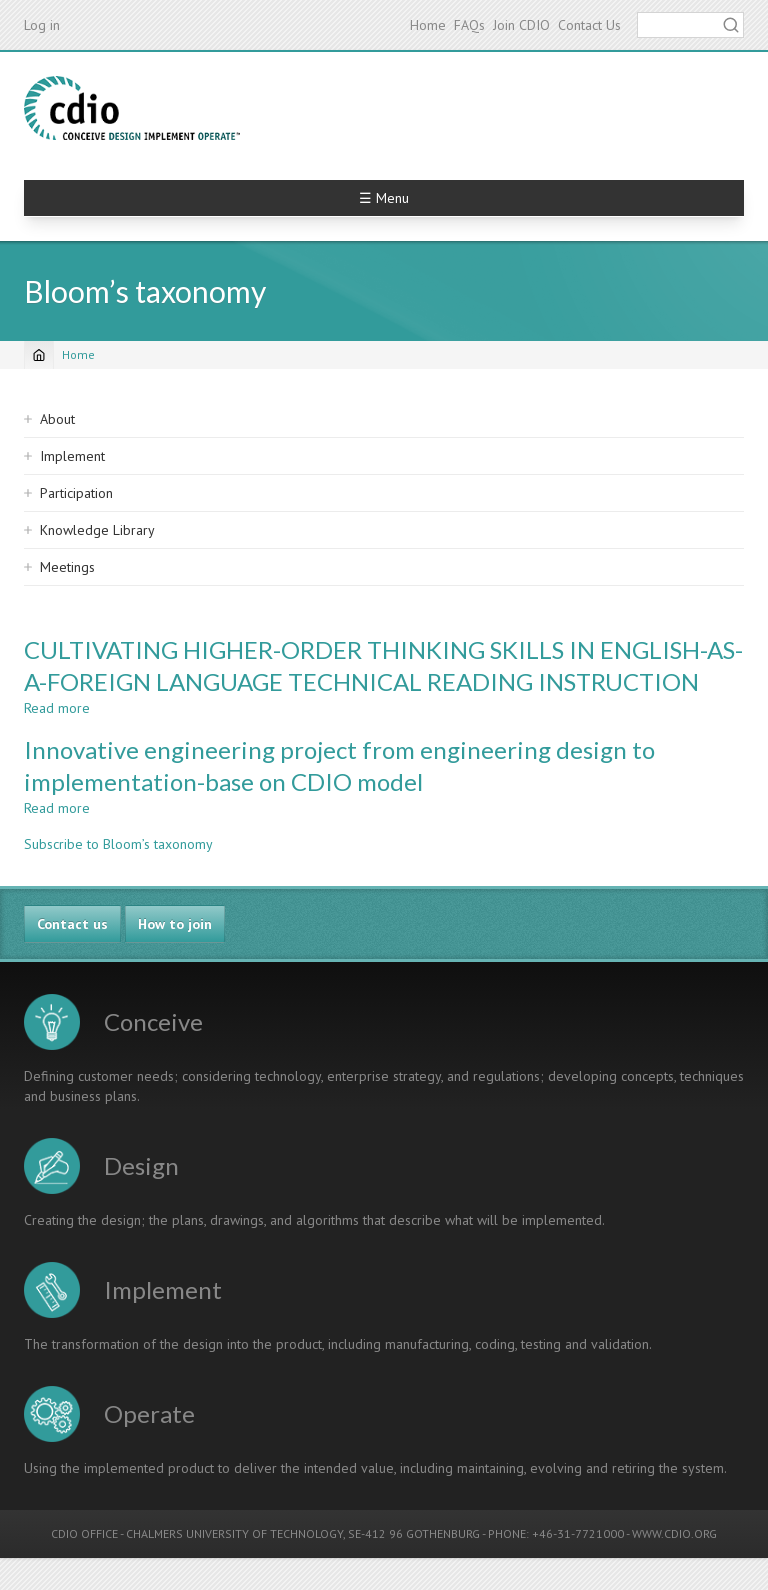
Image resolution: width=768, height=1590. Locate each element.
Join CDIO (521, 25)
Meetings (67, 567)
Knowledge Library (97, 530)
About (57, 419)
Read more (57, 708)
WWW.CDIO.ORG (674, 1533)
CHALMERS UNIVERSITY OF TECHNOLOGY (234, 1533)
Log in (42, 25)
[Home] (39, 355)
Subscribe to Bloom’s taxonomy (118, 844)
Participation (76, 493)
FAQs (469, 25)
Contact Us (589, 25)
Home (428, 25)
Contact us (72, 924)
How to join (175, 924)
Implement (72, 456)
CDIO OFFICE (84, 1533)
